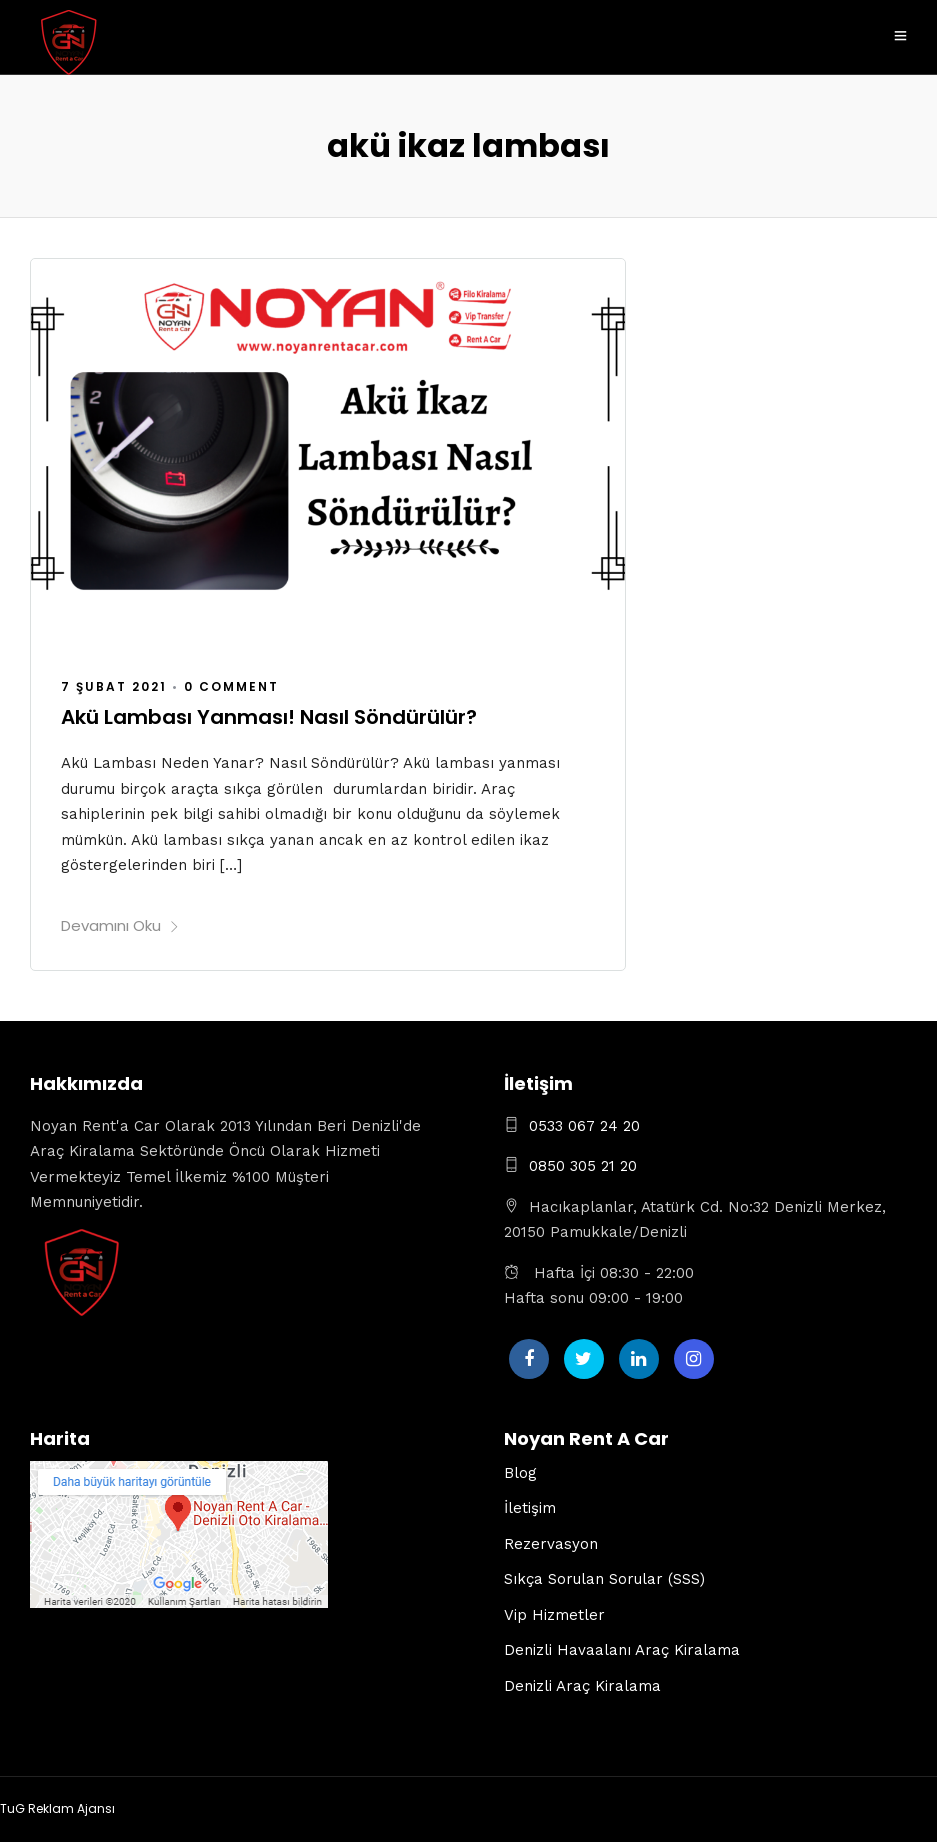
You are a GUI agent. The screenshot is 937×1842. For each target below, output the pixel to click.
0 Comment (231, 686)
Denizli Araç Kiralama (582, 1686)
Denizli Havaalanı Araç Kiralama (622, 1650)
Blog (520, 1473)
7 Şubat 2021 (114, 686)
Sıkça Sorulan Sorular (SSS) (604, 1579)
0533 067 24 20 (584, 1126)
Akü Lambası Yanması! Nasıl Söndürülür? (269, 717)
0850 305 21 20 (583, 1166)
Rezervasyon (551, 1544)
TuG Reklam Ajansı (57, 1808)
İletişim (530, 1508)
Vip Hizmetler (554, 1615)
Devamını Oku (120, 925)
